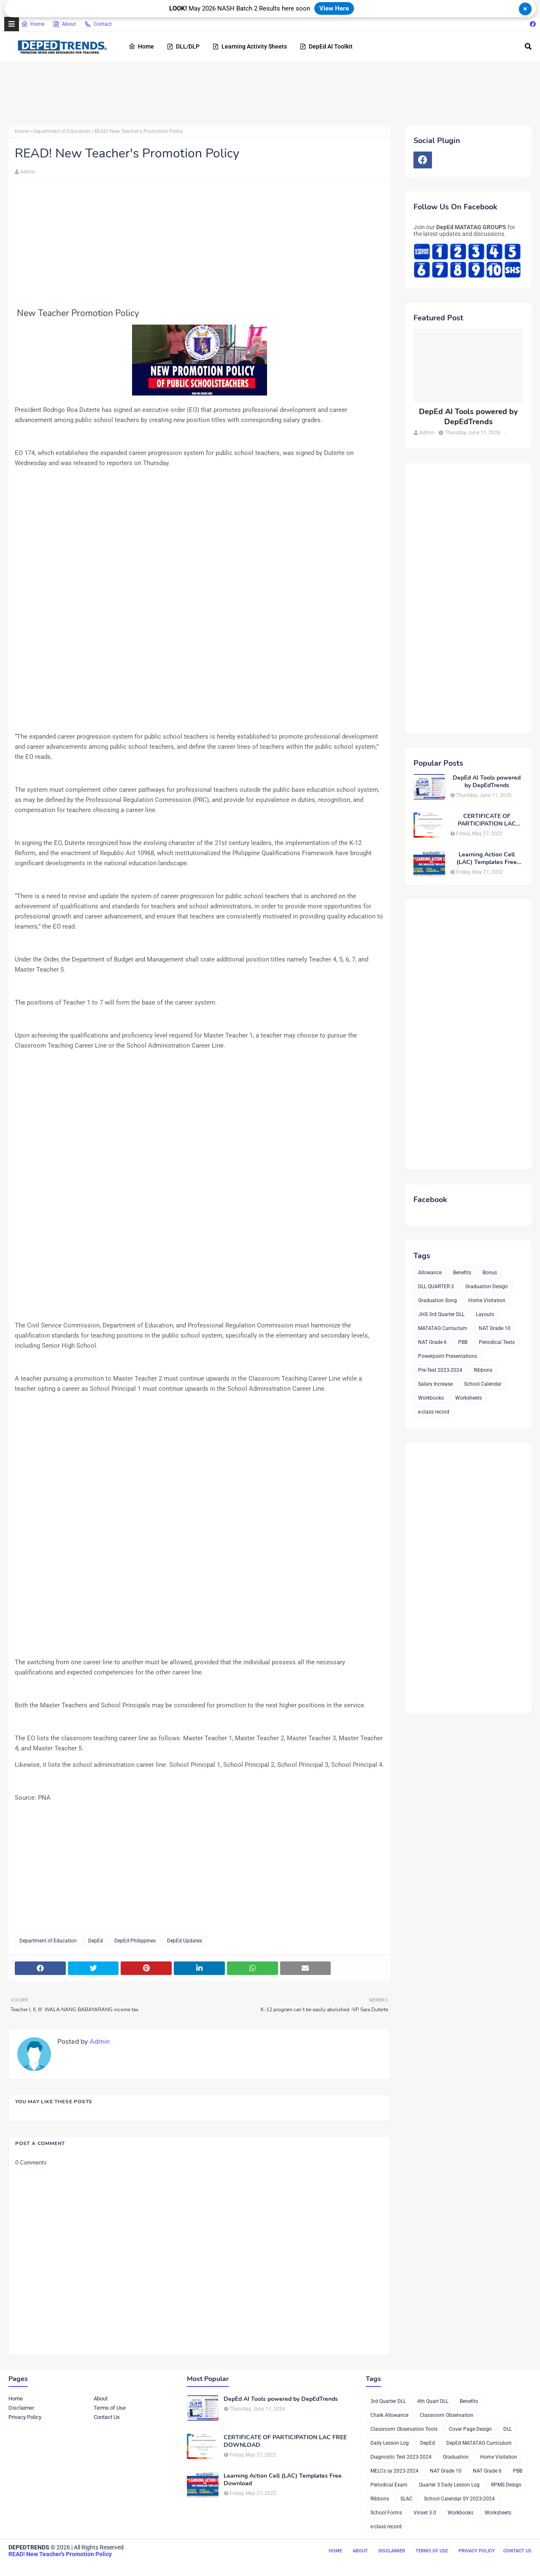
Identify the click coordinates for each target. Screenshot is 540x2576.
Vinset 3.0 (424, 2513)
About (64, 24)
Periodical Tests (497, 1342)
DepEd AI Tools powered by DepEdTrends (468, 416)
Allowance (430, 1273)
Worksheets (468, 1398)
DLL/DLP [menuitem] (183, 46)
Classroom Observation (446, 2415)
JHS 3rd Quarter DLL (441, 1314)
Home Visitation (486, 1300)
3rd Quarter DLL (388, 2401)
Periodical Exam (389, 2485)
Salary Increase (435, 1384)
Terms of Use (110, 2408)
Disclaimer (21, 2408)
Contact (98, 24)
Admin (27, 172)
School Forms (386, 2513)
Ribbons (483, 1370)
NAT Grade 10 (494, 1328)
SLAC (406, 2499)
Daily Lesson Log (389, 2443)
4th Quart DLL (432, 2401)
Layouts (485, 1314)
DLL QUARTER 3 (436, 1286)
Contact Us (107, 2417)
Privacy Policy (24, 2417)
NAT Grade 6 (432, 1342)
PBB (462, 1342)
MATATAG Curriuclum (442, 1328)
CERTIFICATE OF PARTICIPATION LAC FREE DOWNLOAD (487, 820)
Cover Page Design (470, 2429)
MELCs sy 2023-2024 (394, 2471)
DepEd (95, 1941)
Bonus (490, 1273)
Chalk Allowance (389, 2415)
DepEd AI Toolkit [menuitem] (326, 46)
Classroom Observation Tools (403, 2429)
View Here (334, 8)
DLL (507, 2429)
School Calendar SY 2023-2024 (459, 2499)
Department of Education (61, 131)
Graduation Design (486, 1286)
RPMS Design (506, 2485)
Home (32, 24)
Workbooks (431, 1398)
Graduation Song (437, 1300)
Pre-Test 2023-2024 (440, 1370)
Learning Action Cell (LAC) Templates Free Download (486, 858)
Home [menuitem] (141, 46)
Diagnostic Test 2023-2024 (401, 2457)
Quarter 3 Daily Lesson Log (449, 2485)
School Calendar (483, 1384)
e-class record (433, 1412)
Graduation (456, 2457)
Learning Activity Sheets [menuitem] (249, 46)
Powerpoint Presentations (447, 1356)
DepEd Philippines (135, 1941)
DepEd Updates (184, 1941)
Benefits (462, 1273)
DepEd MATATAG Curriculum (479, 2443)
